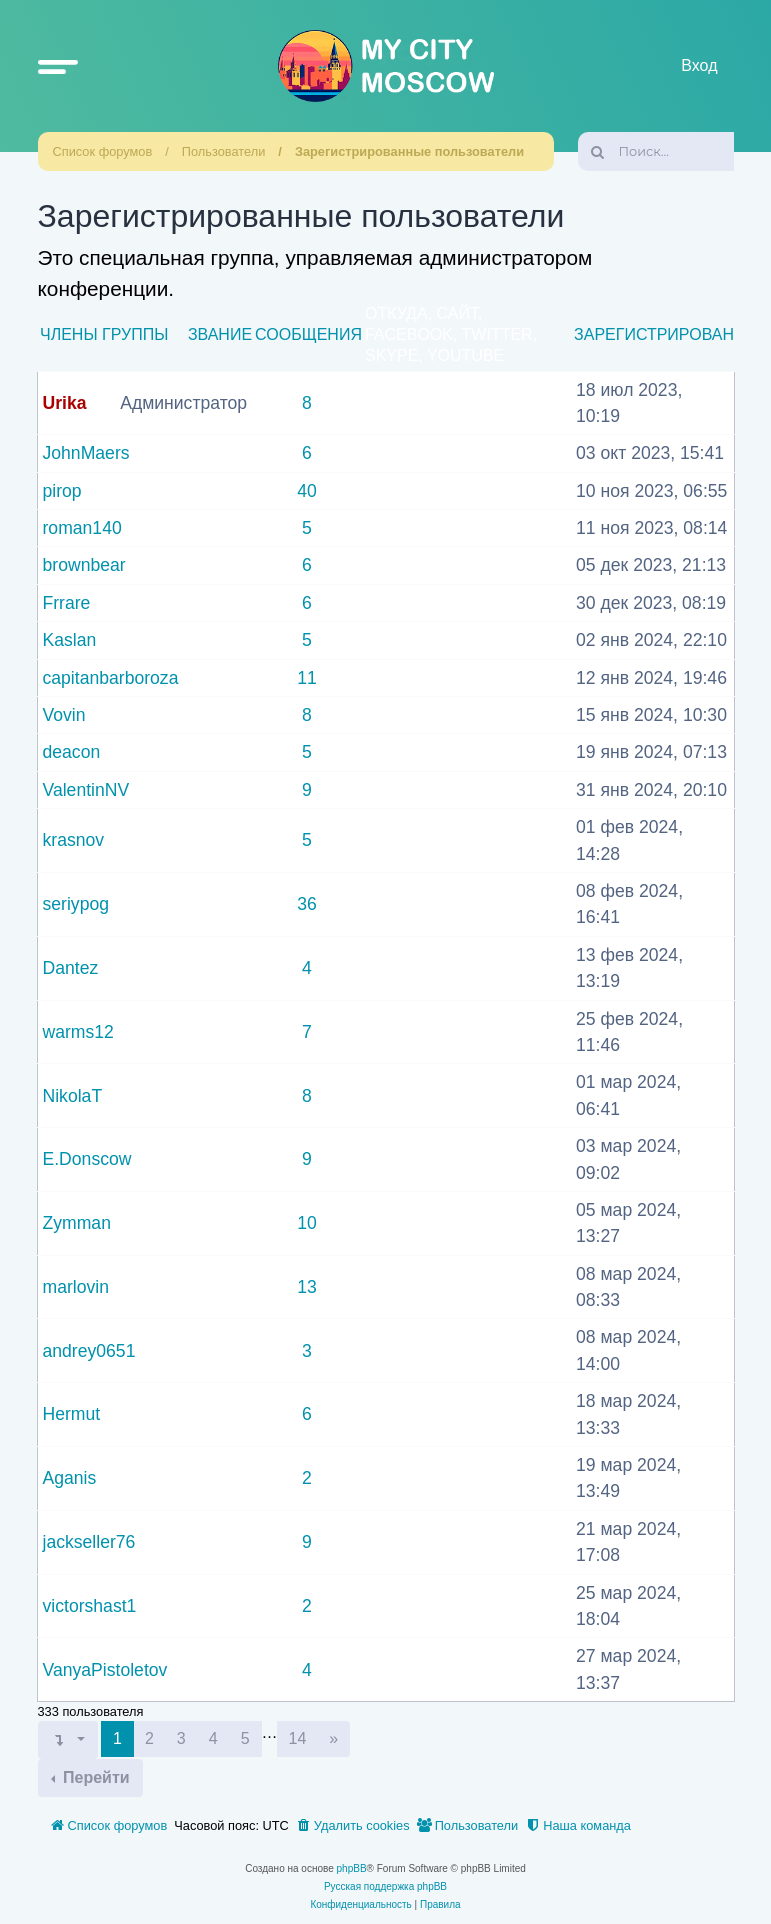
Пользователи (224, 151)
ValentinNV (86, 790)
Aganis (70, 1478)
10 (307, 1223)
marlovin (76, 1287)
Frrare (67, 603)
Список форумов (103, 151)
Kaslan (70, 640)
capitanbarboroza (111, 678)
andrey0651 (89, 1351)
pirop (62, 491)
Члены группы (104, 334)
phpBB (352, 1868)
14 (298, 1738)
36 (307, 904)
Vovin (64, 715)
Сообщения (308, 334)
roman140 (82, 528)
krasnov (74, 840)
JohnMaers (86, 453)
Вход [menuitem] (699, 65)
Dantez (71, 968)
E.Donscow (87, 1159)
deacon (72, 752)
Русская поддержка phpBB (385, 1886)
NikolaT (73, 1096)
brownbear (84, 565)
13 (307, 1287)
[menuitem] (353, 1826)
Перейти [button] (94, 1777)
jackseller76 (89, 1542)
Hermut (72, 1414)
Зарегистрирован (654, 334)
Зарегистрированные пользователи (409, 151)
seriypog (76, 904)
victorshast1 (90, 1606)
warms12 (78, 1032)
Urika (65, 403)
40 (307, 491)
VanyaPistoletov (105, 1670)
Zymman (77, 1223)
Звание (220, 334)
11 (307, 678)
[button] (58, 66)
